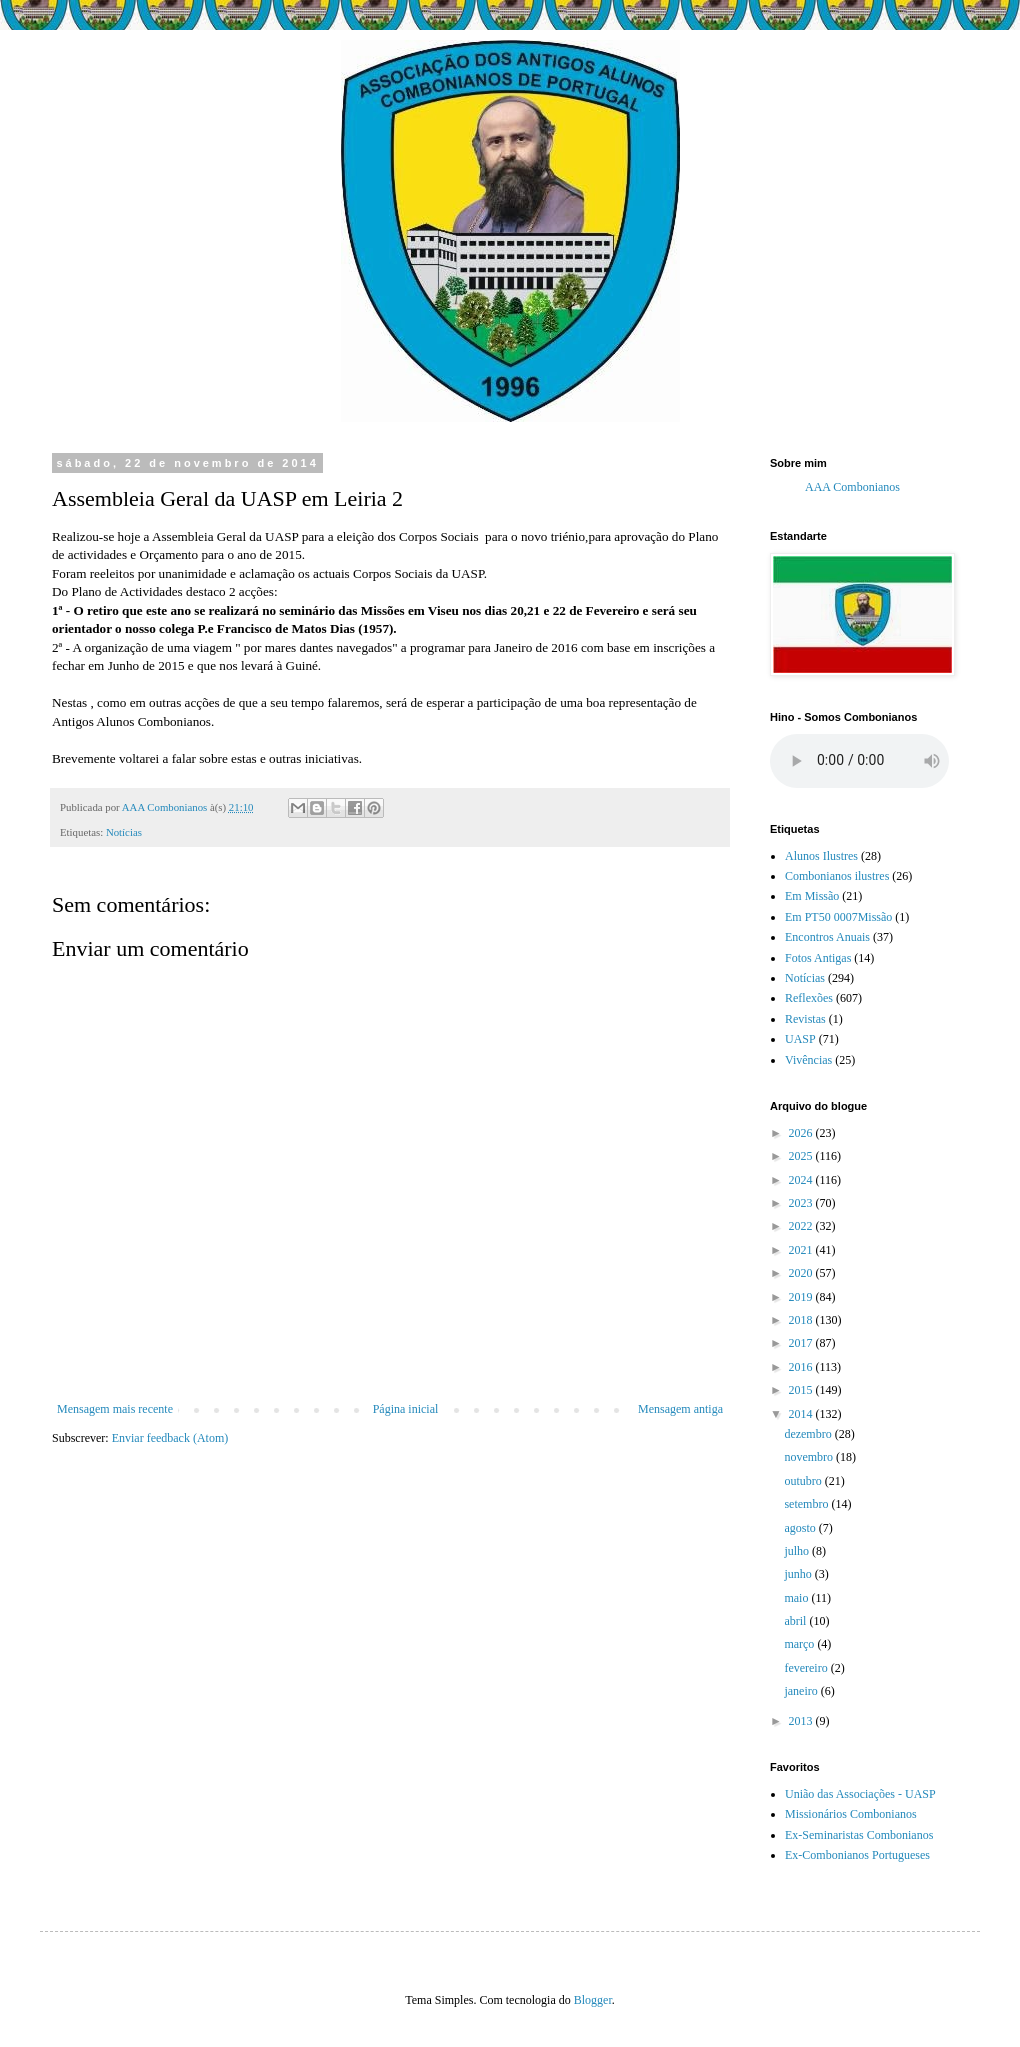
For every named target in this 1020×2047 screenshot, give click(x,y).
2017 (802, 1343)
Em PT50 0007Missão (838, 917)
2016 (802, 1367)
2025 (802, 1156)
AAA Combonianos (852, 487)
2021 (802, 1250)
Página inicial (406, 1409)
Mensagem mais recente (115, 1409)
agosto (801, 1528)
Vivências (808, 1060)
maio (797, 1598)
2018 (802, 1320)
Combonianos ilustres (837, 876)
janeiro (802, 1691)
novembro (810, 1457)
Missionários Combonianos (851, 1814)
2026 (802, 1133)
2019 (802, 1297)
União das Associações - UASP (860, 1794)
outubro (804, 1481)
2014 (802, 1414)
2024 (802, 1180)
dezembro (809, 1434)
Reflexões (809, 998)
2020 (802, 1273)
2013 (802, 1721)
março (800, 1644)
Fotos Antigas (818, 958)
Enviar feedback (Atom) (170, 1438)
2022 (802, 1226)
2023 (802, 1203)
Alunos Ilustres (821, 856)
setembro (807, 1504)
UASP (800, 1039)
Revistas (805, 1019)
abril (796, 1621)
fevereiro (807, 1668)
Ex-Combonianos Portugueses (857, 1855)
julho (798, 1551)
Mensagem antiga (680, 1409)
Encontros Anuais (827, 937)
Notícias (124, 832)
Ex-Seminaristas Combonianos (859, 1835)
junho (799, 1574)
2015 (802, 1390)
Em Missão (812, 896)
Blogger (593, 2000)
